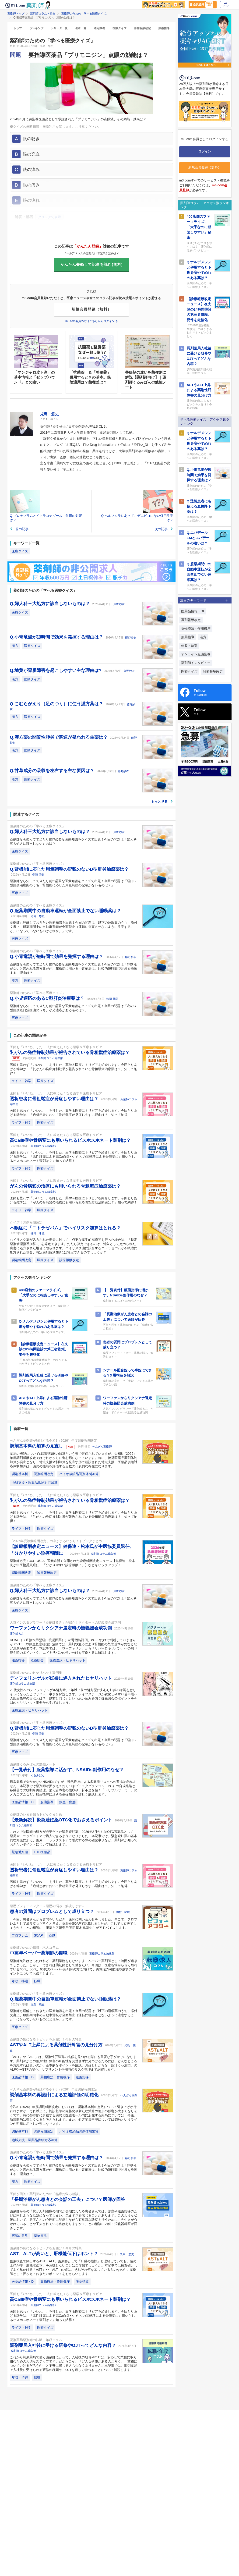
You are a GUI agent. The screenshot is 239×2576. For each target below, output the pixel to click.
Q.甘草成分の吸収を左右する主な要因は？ (52, 770)
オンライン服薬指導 (196, 654)
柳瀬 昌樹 (38, 874)
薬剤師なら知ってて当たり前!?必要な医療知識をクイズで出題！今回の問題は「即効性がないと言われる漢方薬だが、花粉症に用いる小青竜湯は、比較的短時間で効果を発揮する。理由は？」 (73, 968)
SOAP (38, 1935)
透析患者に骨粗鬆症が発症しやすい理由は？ (55, 1098)
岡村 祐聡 (123, 1912)
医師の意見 (20, 2236)
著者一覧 (80, 28)
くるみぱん (38, 1775)
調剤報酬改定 (21, 1260)
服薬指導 (163, 28)
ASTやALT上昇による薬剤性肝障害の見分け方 (57, 2044)
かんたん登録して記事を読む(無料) (91, 264)
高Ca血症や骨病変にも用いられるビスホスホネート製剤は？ (70, 1140)
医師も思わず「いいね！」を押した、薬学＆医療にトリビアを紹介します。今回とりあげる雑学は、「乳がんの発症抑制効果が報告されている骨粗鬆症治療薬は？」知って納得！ (73, 1069)
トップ (18, 28)
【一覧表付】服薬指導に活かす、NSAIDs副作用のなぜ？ (67, 1769)
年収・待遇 (20, 1981)
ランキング (36, 28)
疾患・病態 (67, 1802)
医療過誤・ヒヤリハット (67, 1660)
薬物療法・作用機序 (55, 2077)
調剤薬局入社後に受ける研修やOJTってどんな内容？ (63, 2345)
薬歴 (52, 1935)
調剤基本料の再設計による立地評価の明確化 (55, 2094)
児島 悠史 (38, 916)
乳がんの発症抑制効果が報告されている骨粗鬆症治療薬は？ (70, 1052)
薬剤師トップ (15, 13)
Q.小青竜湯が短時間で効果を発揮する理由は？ (57, 637)
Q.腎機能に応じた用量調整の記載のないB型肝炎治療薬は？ (69, 869)
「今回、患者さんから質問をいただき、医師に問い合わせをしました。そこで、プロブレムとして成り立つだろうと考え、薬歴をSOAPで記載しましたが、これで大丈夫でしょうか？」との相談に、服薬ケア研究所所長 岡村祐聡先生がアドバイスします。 (73, 1923)
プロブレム (20, 1935)
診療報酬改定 (142, 28)
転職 (37, 1981)
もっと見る (162, 801)
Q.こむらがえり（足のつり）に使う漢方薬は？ (57, 703)
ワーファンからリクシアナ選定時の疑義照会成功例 (61, 1627)
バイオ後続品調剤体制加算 (78, 1474)
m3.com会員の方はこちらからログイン (91, 321)
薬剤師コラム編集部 (50, 1058)
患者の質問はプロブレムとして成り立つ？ (52, 1911)
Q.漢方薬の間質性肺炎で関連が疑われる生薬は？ (59, 737)
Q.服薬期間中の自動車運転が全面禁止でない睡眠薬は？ (65, 910)
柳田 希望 (38, 1233)
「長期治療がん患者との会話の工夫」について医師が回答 (67, 2199)
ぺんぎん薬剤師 (102, 1446)
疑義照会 (37, 1660)
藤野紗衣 (119, 604)
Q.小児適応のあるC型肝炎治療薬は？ (47, 998)
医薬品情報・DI (23, 1802)
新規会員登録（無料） (91, 309)
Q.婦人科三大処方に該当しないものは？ (50, 603)
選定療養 (99, 28)
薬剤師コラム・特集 (42, 13)
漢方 (15, 646)
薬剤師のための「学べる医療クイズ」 (85, 13)
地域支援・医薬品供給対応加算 (34, 1482)
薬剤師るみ (17, 1633)
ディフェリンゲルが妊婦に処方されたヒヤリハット (61, 1678)
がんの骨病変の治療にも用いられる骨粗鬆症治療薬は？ (65, 1186)
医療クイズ (119, 28)
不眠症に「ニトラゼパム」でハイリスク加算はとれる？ (65, 1227)
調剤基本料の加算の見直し (37, 1446)
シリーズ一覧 (59, 28)
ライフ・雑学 (21, 1081)
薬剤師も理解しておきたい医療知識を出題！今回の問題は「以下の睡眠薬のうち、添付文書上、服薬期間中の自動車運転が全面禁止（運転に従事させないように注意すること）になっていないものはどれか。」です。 (73, 927)
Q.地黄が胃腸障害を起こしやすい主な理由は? (56, 670)
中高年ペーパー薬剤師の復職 (39, 1953)
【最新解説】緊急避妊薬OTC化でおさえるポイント (61, 1819)
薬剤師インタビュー (196, 663)
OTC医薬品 (42, 1852)
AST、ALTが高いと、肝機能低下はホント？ (54, 2253)
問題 (15, 55)
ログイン (225, 4)
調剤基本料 (20, 1474)
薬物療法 (40, 2236)
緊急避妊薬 (20, 1852)
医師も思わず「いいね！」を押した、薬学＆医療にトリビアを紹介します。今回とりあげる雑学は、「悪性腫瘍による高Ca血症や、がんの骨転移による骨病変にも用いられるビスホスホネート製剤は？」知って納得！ (73, 1156)
